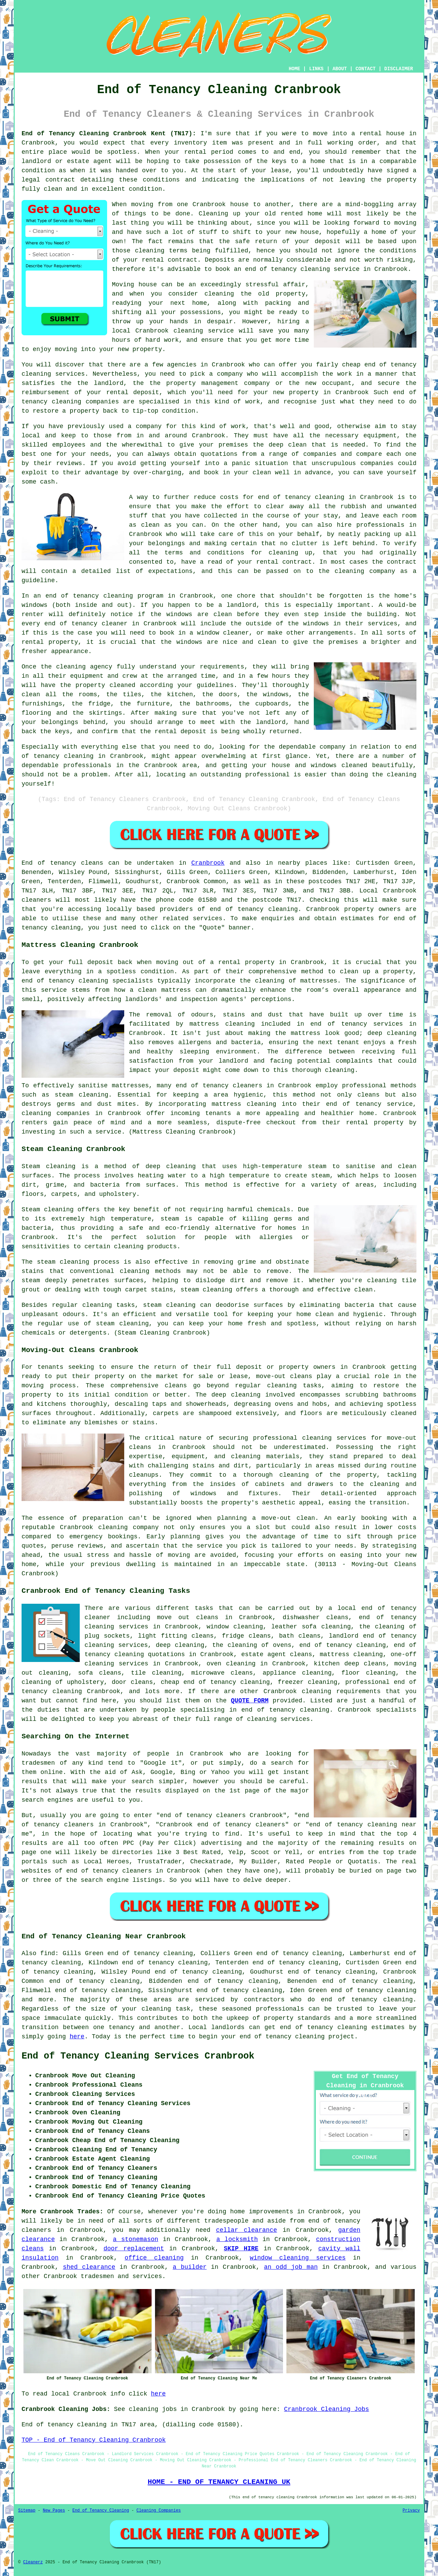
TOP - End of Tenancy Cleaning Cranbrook (94, 2440)
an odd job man (291, 2267)
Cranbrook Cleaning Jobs (326, 2409)
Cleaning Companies (159, 2510)
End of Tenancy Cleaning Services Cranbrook (138, 2056)
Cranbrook (207, 863)
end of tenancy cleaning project (297, 2036)
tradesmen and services (121, 2276)
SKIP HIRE (241, 2248)
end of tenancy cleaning (254, 909)
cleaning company (128, 1527)
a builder (190, 2267)
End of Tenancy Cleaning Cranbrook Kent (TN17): (109, 133)
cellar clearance (246, 2230)
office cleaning (154, 2257)
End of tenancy (49, 863)
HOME (294, 69)
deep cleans (365, 1663)
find (47, 1953)
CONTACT (366, 69)
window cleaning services (298, 2257)
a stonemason (135, 2239)
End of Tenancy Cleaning (100, 2510)
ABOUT (340, 69)
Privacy (411, 2510)
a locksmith (237, 2239)
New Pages (54, 2510)
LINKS (316, 69)
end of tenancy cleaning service (302, 269)
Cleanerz (33, 2562)
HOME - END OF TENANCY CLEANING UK (219, 2482)
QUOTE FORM (250, 1700)
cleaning (282, 1385)
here (76, 2036)
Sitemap (26, 2510)
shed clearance (89, 2267)
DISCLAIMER (398, 69)
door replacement (133, 2248)
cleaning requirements (341, 1691)
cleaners (36, 900)
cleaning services (278, 1719)
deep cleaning (392, 1033)
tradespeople (226, 2220)
